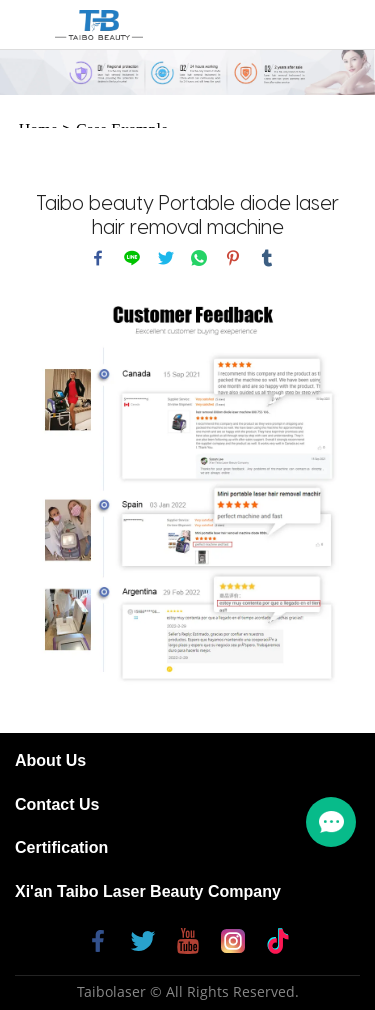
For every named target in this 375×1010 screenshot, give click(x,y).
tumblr (267, 258)
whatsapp (199, 258)
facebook (98, 258)
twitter (166, 258)
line (132, 258)
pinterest (233, 258)
